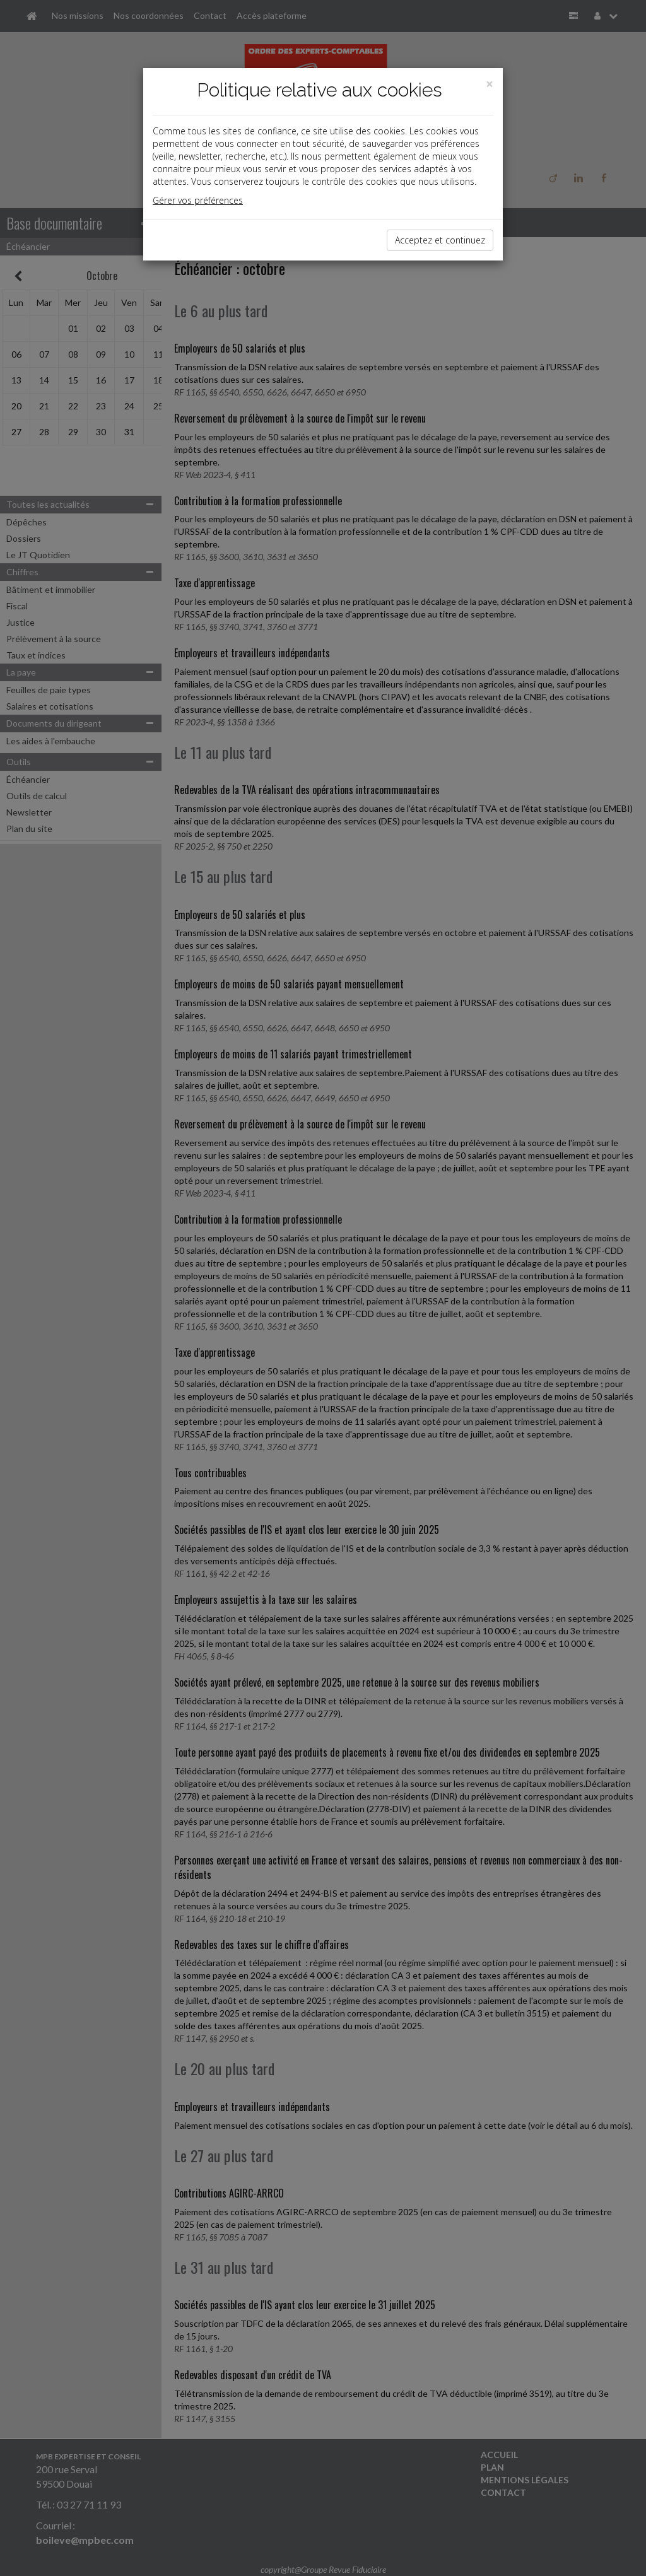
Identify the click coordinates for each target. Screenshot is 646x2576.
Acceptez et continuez (440, 240)
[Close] (489, 84)
